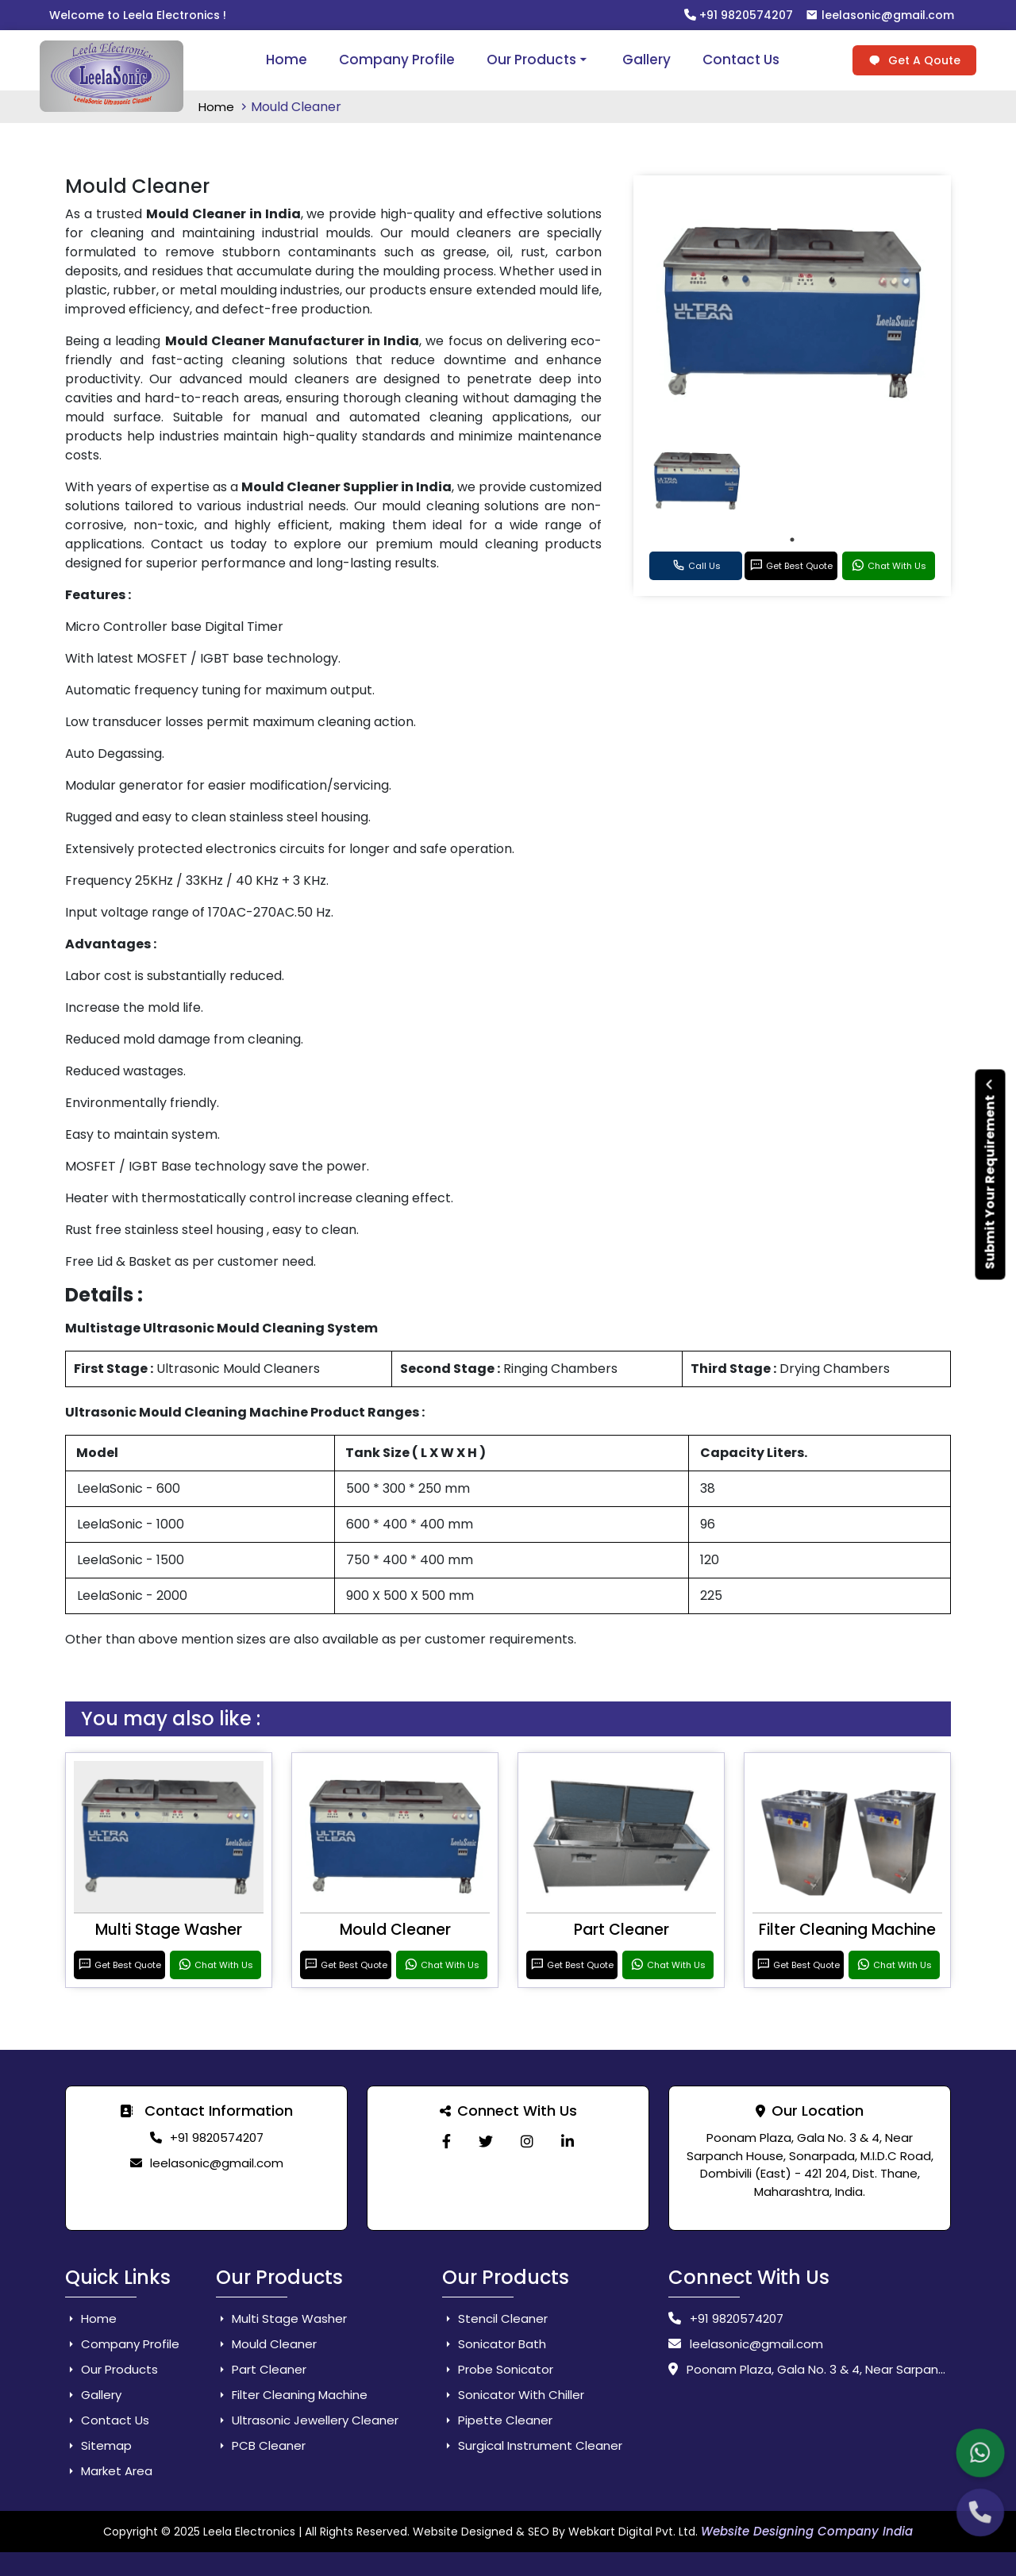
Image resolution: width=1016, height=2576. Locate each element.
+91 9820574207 (738, 15)
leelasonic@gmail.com (880, 15)
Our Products (539, 60)
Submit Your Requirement (990, 1174)
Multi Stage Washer (168, 1929)
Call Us (696, 566)
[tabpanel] (697, 480)
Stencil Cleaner (495, 2318)
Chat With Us (888, 566)
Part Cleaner (621, 1929)
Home (286, 59)
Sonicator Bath (494, 2344)
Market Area (108, 2471)
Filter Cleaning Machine (847, 1929)
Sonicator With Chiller (513, 2394)
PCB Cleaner (261, 2445)
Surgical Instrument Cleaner (532, 2445)
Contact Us (740, 59)
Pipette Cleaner (497, 2420)
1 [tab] (792, 540)
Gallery (646, 59)
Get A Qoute (914, 60)
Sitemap (98, 2445)
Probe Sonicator (497, 2369)
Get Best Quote (791, 566)
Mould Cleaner (395, 1929)
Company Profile (397, 59)
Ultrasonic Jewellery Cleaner (307, 2420)
